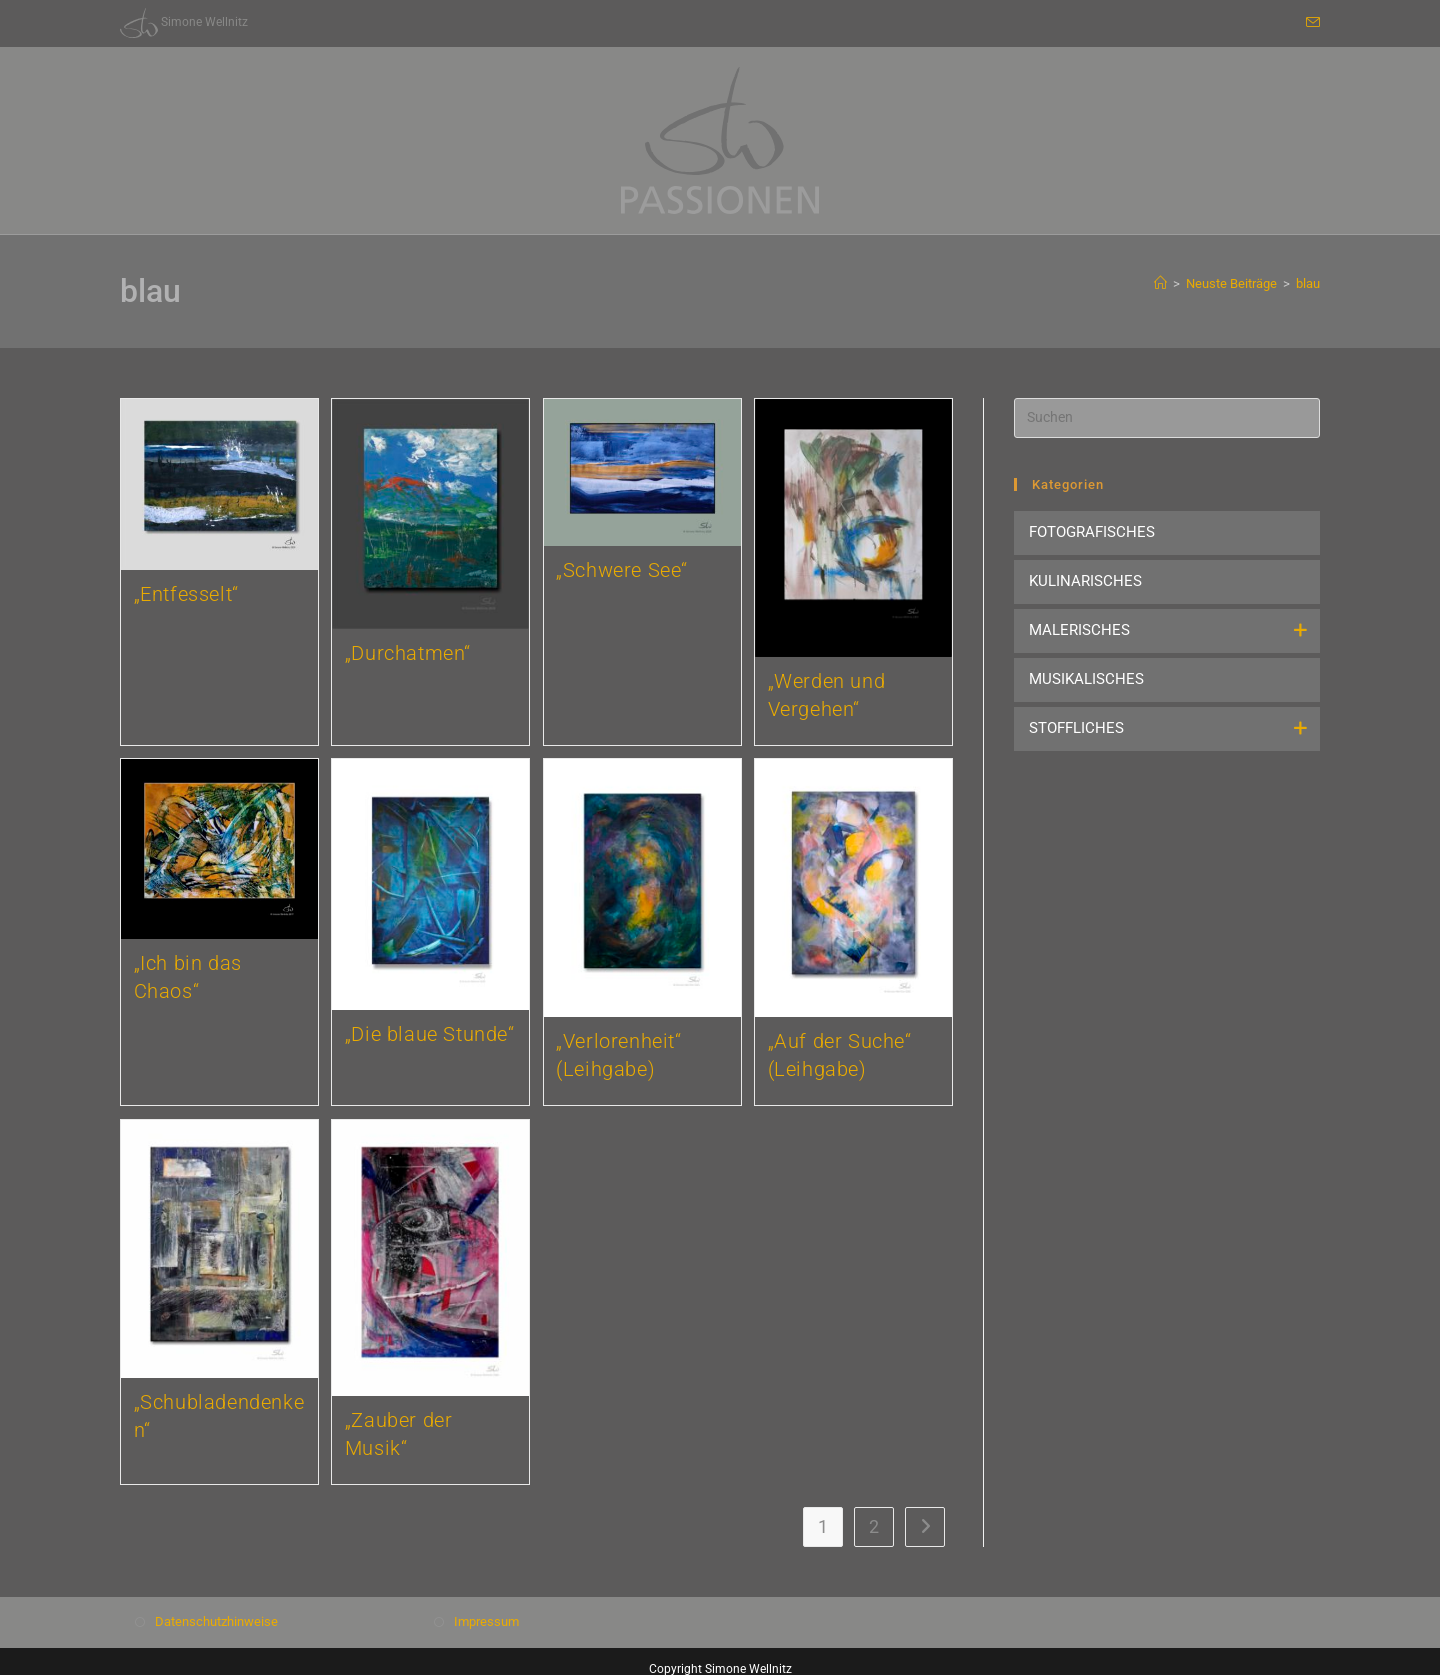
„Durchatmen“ (408, 653)
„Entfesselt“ (186, 594)
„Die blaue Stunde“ (430, 1034)
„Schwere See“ (622, 570)
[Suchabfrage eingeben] (1167, 418)
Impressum (486, 1621)
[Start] (1160, 283)
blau (1308, 283)
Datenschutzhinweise (216, 1621)
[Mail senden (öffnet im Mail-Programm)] (1310, 23)
